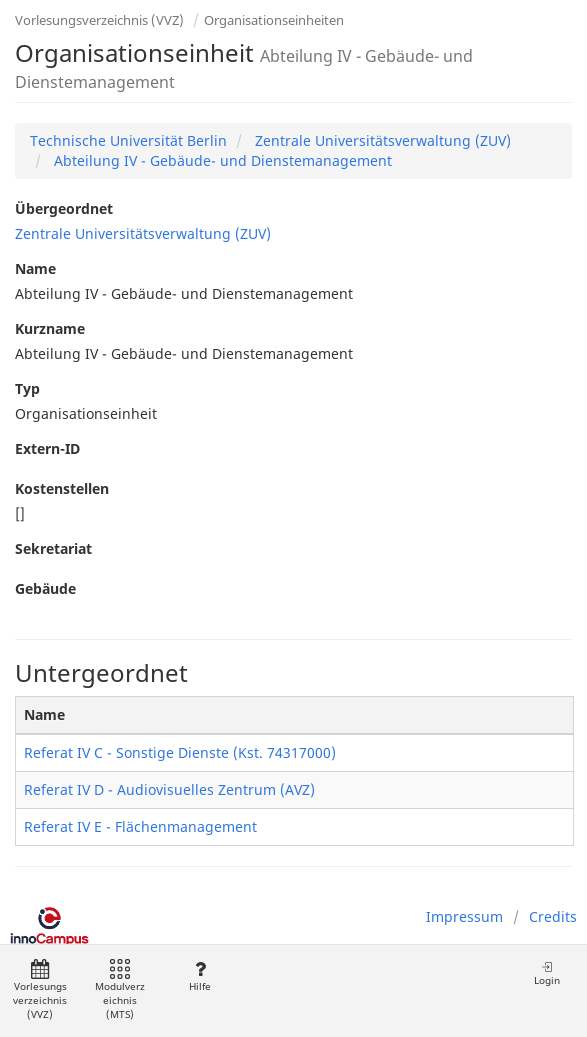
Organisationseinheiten (274, 20)
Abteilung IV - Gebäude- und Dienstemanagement (221, 160)
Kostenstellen (62, 488)
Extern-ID (47, 448)
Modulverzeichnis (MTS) (120, 990)
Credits (553, 916)
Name (35, 268)
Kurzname (50, 328)
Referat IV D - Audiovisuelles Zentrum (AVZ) (169, 789)
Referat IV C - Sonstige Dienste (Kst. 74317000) (180, 752)
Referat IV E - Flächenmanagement (140, 826)
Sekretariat (53, 548)
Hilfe (199, 976)
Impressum (464, 916)
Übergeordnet (64, 208)
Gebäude (45, 588)
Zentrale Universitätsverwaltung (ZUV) (381, 140)
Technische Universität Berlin (128, 140)
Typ (27, 388)
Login (547, 973)
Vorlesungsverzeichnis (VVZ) (99, 20)
